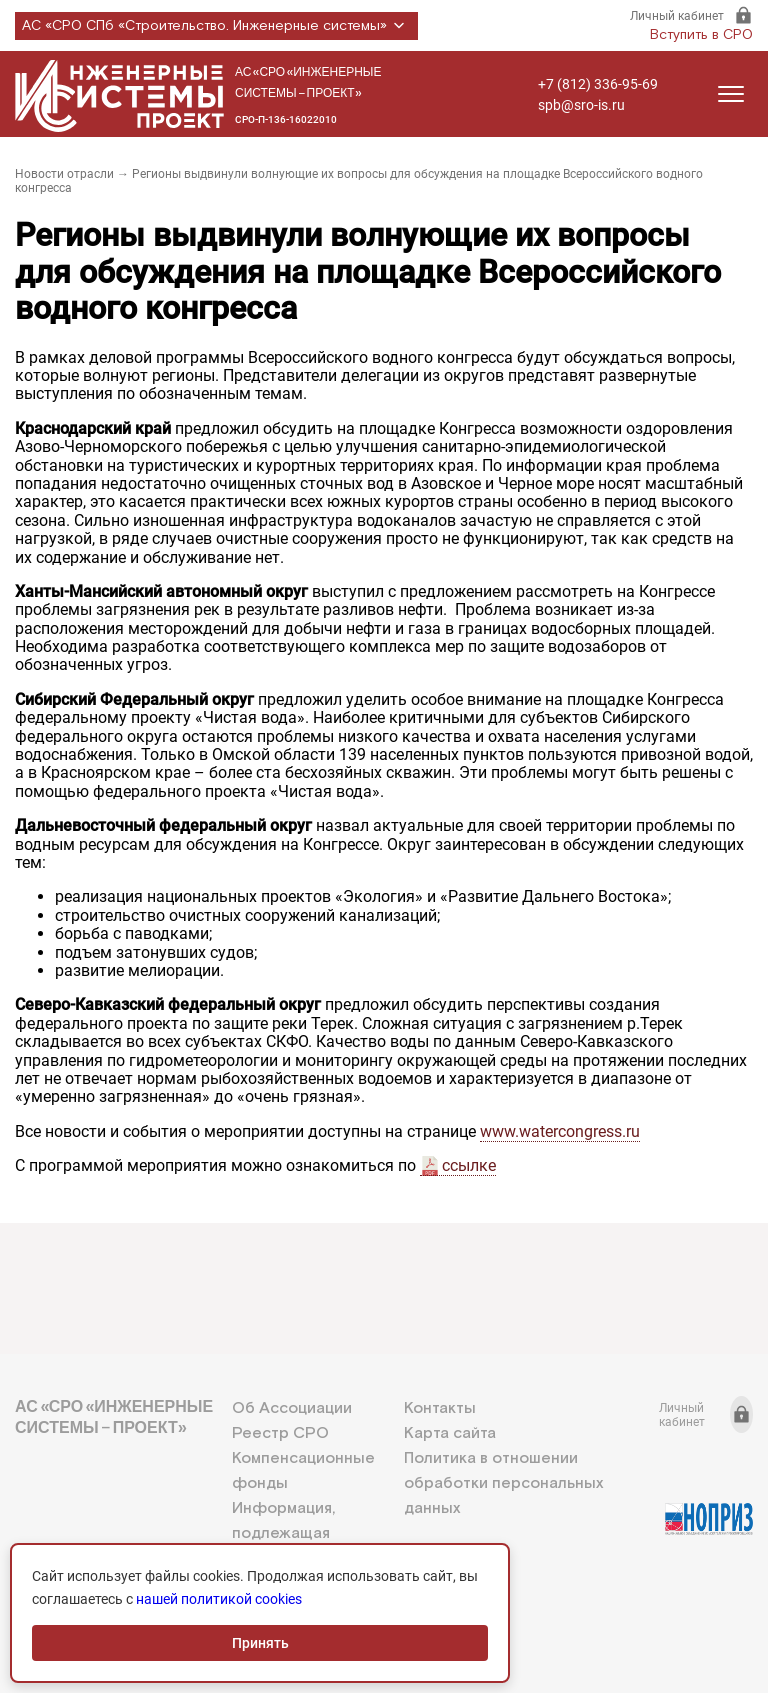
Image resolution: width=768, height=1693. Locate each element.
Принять (260, 1643)
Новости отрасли (64, 174)
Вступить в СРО (701, 35)
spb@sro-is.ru (581, 105)
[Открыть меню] (731, 94)
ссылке (469, 1165)
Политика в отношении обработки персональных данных (503, 1483)
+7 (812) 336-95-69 (598, 84)
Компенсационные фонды (303, 1471)
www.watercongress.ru (560, 1131)
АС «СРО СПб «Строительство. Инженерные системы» (216, 26)
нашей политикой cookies (219, 1599)
